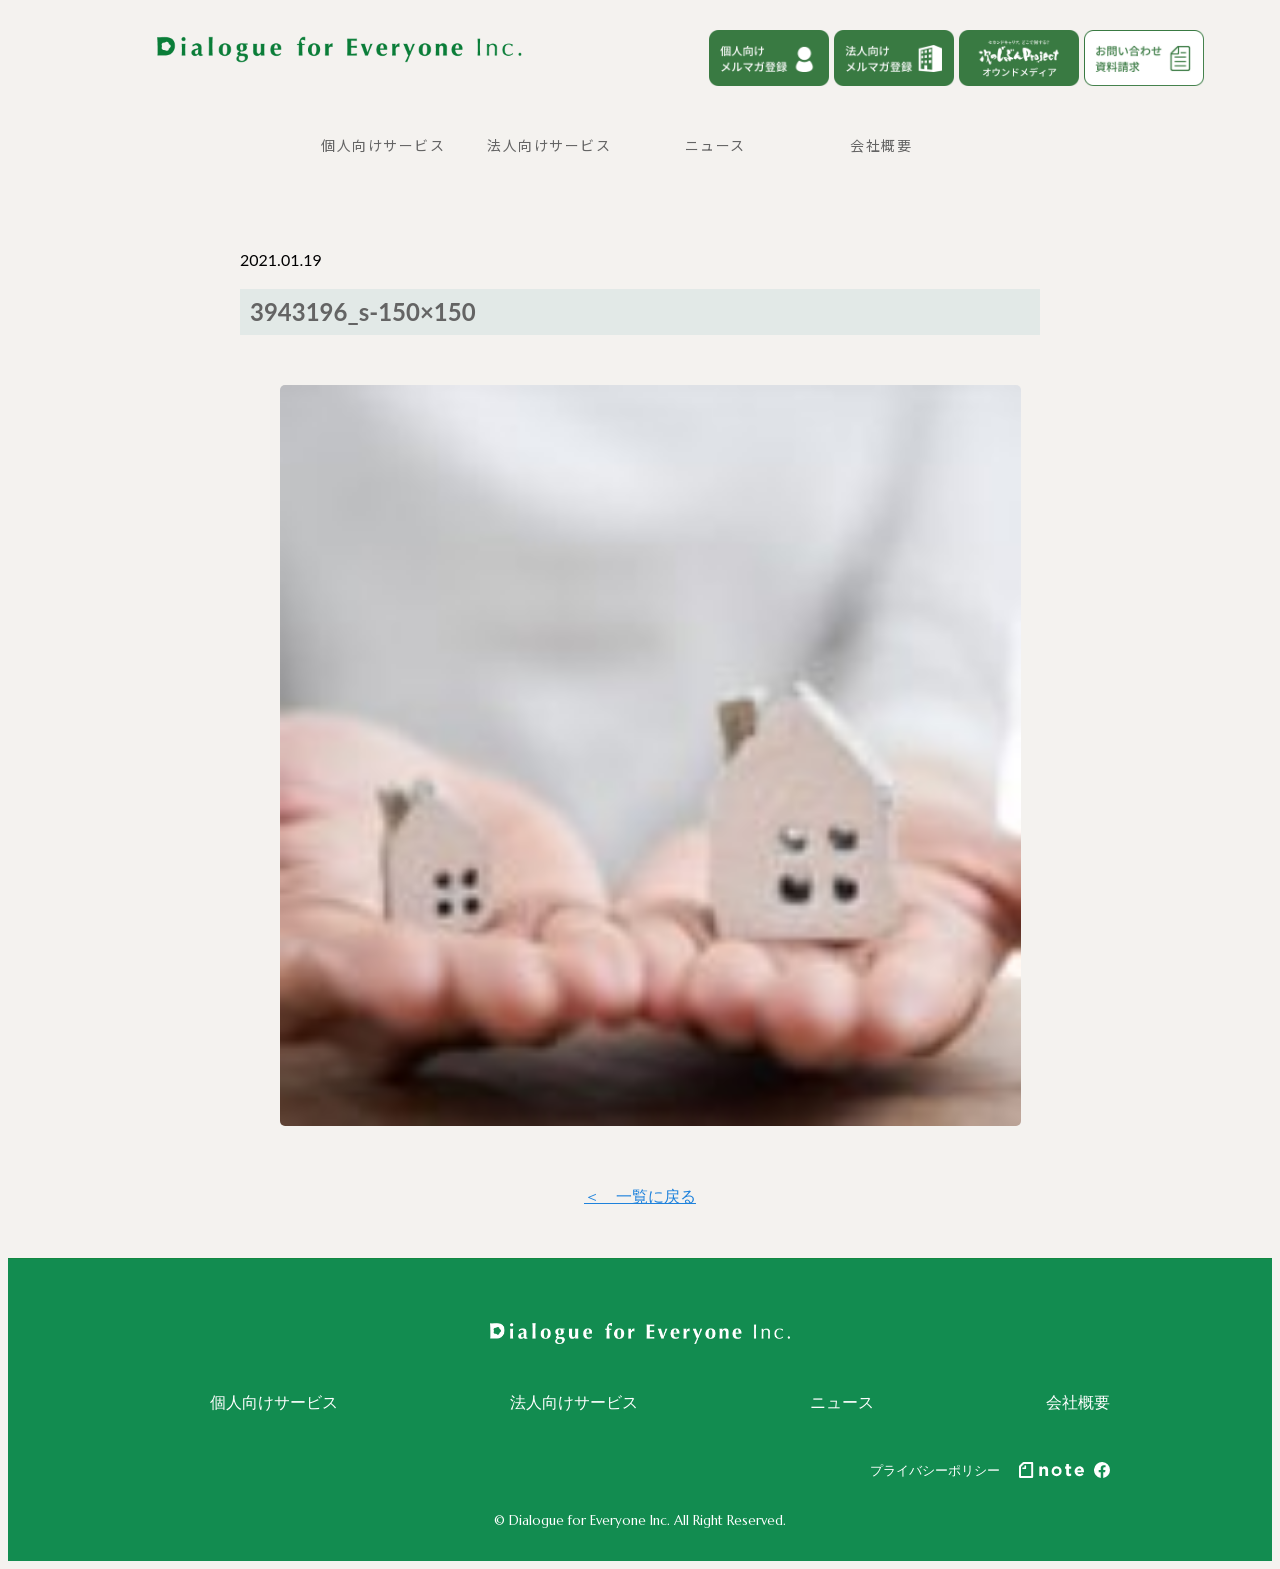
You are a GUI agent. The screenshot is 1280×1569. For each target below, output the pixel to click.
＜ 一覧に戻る (640, 1195)
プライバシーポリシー (935, 1470)
